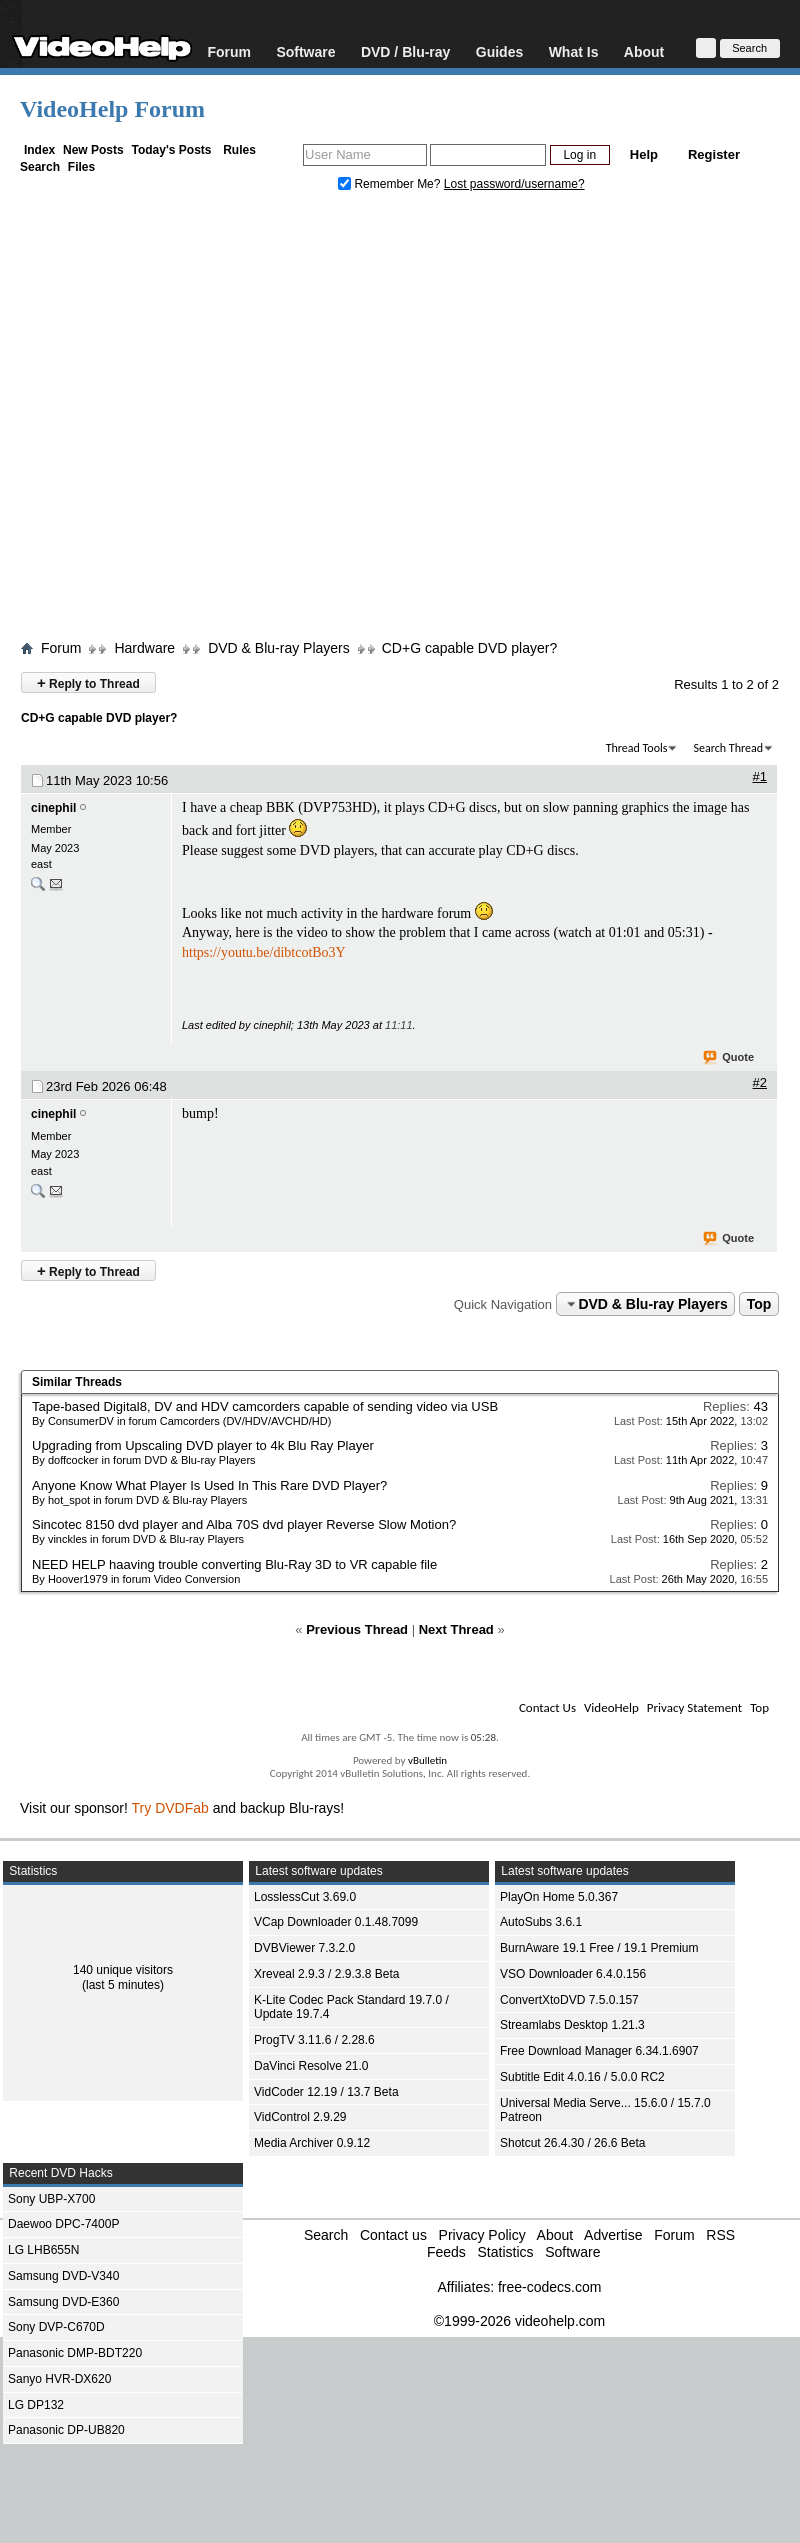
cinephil (53, 808)
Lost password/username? (514, 184)
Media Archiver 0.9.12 (312, 2143)
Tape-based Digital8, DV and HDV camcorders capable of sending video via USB (265, 1406)
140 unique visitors (123, 1970)
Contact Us (547, 1707)
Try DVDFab (170, 1808)
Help (644, 154)
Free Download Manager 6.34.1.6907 (599, 2051)
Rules (239, 150)
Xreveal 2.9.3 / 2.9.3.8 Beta (326, 1974)
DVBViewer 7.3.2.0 (304, 1948)
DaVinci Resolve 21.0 (311, 2066)
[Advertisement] (187, 420)
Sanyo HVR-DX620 (59, 2379)
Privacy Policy (482, 2235)
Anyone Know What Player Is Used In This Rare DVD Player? (209, 1485)
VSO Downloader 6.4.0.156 (573, 1974)
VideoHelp (611, 1707)
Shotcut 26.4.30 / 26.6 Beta (572, 2143)
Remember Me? (391, 184)
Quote (729, 1058)
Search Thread (728, 748)
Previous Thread (357, 1629)
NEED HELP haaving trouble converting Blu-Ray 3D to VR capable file (234, 1564)
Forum (229, 51)
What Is (574, 51)
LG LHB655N (43, 2250)
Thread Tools (637, 748)
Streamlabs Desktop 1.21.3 (572, 2025)
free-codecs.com (549, 2287)
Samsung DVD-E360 (63, 2302)
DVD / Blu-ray (405, 51)
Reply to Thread (88, 682)
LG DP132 (36, 2405)
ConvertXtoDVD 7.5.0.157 (569, 2000)
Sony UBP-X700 (51, 2199)
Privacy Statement (694, 1707)
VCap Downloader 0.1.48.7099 (336, 1922)
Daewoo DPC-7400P (63, 2224)
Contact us (393, 2235)
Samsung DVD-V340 (63, 2276)
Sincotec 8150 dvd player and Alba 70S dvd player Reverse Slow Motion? (244, 1524)
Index (39, 150)
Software (305, 51)
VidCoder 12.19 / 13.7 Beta (326, 2092)
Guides (499, 51)
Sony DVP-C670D (56, 2327)
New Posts (93, 150)
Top (759, 1304)
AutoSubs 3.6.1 (541, 1922)
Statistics (505, 2252)
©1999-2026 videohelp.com (519, 2321)
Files (81, 167)
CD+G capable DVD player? (469, 648)
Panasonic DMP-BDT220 (75, 2353)
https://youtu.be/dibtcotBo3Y (264, 952)
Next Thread (456, 1629)
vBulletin (427, 1760)
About (644, 51)
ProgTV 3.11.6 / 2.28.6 (314, 2040)
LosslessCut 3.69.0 (305, 1897)
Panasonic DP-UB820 (66, 2430)
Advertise (613, 2235)
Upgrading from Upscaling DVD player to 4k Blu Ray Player (203, 1445)
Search (40, 167)
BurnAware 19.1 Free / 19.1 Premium (599, 1948)
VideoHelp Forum (112, 109)
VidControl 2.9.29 (300, 2117)
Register (714, 154)
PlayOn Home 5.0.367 (559, 1897)
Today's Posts (171, 150)
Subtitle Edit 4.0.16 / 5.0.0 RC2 (582, 2077)
